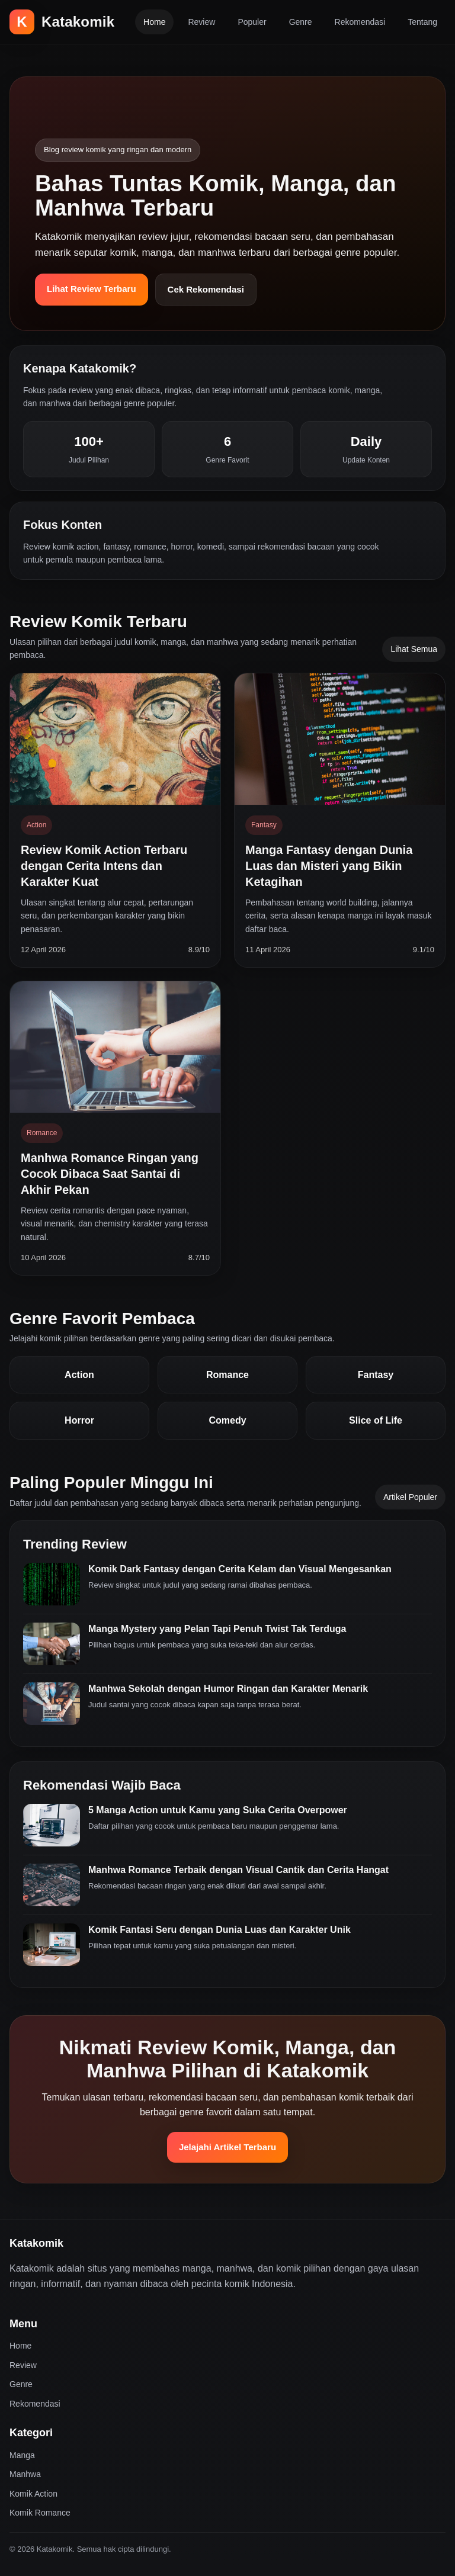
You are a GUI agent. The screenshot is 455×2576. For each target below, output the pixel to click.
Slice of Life (375, 1420)
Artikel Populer (410, 1497)
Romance (227, 1375)
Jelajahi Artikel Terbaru (227, 2147)
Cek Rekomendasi (206, 289)
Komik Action (33, 2493)
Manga (22, 2455)
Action (79, 1375)
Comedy (227, 1420)
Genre (300, 22)
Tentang (422, 22)
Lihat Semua (413, 649)
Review (201, 22)
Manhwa (25, 2474)
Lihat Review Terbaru (91, 289)
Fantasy (375, 1375)
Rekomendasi (360, 22)
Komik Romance (40, 2512)
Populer (252, 22)
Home (154, 22)
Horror (79, 1420)
